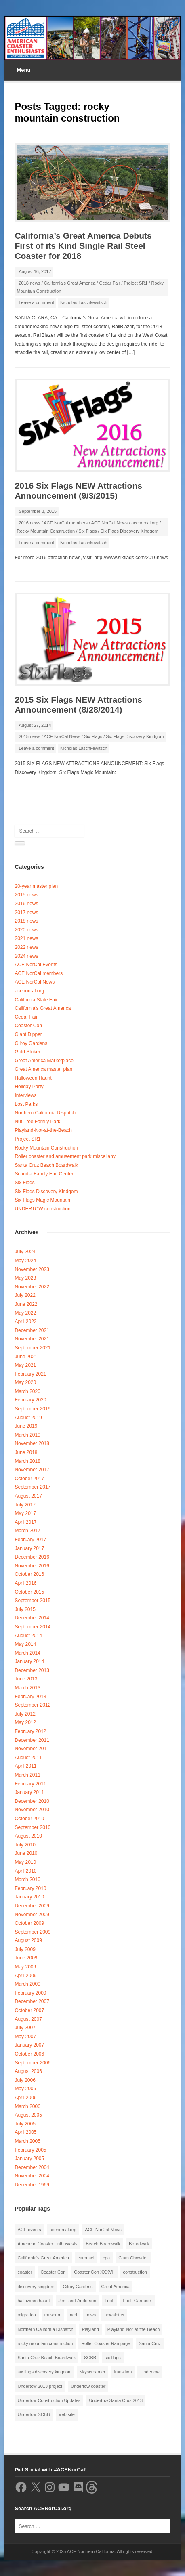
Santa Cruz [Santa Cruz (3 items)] (150, 2343)
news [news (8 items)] (91, 2314)
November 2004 (32, 2176)
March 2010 (27, 1879)
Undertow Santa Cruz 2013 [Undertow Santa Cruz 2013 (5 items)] (116, 2400)
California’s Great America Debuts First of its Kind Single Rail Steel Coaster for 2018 (83, 245)
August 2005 (28, 2115)
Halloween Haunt (33, 1078)
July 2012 (25, 1714)
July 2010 (25, 1845)
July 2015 (25, 1609)
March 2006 (27, 2106)
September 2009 (32, 1932)
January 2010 (29, 1897)
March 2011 (27, 1775)
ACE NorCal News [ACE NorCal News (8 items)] (103, 2229)
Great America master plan (43, 1069)
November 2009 (32, 1914)
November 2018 (32, 1443)
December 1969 (32, 2185)
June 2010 (26, 1853)
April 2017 (25, 1522)
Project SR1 (136, 283)
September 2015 (32, 1600)
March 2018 (27, 1461)
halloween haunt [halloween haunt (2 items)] (33, 2300)
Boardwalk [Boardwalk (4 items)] (139, 2243)
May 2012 (25, 1722)
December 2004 (32, 2167)
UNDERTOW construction (42, 1209)
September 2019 (32, 1409)
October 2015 (29, 1592)
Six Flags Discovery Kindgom (129, 531)
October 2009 (29, 1923)
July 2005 (25, 2124)
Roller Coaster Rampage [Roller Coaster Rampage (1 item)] (105, 2343)
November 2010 (32, 1809)
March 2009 (27, 1984)
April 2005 (25, 2132)
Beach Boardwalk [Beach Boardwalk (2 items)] (103, 2243)
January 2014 (29, 1661)
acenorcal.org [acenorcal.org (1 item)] (63, 2229)
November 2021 (32, 1339)
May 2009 (25, 1967)
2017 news (26, 912)
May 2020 (25, 1382)
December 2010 (32, 1801)
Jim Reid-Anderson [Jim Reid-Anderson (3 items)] (78, 2300)
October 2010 (29, 1818)
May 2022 (25, 1313)
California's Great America (69, 283)
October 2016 (29, 1574)
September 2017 (32, 1487)
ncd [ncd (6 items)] (73, 2314)
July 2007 (25, 2028)
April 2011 (25, 1766)
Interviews (25, 1095)
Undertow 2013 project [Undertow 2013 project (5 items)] (39, 2386)
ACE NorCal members (66, 522)
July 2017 (25, 1505)
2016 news (29, 522)
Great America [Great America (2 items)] (115, 2286)
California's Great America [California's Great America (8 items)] (43, 2257)
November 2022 (32, 1287)
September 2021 (32, 1348)
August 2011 (28, 1757)
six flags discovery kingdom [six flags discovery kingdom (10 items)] (44, 2371)
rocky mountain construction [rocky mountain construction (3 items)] (45, 2343)
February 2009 (30, 1993)
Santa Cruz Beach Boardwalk (46, 1165)
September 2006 (32, 2063)
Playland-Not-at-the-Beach (43, 1130)
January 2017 (29, 1548)
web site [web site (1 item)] (67, 2414)
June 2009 (26, 1958)
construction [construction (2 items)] (135, 2272)
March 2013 (27, 1688)
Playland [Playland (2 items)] (90, 2329)
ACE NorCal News (109, 522)
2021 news (26, 938)
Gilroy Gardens (31, 1043)
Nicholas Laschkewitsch (83, 302)
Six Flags (87, 531)
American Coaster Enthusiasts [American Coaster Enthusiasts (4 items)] (47, 2243)
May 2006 (25, 2088)
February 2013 (30, 1696)
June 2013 (26, 1679)
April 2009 (25, 1975)
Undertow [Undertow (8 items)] (149, 2371)
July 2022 (25, 1295)
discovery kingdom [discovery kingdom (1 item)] (35, 2286)
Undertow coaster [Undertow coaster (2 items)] (88, 2386)
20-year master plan (36, 886)
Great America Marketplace (44, 1061)
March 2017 (27, 1530)
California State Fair (36, 1000)
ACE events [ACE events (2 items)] (29, 2229)
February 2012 (30, 1731)
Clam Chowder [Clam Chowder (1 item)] (133, 2257)
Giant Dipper (28, 1034)
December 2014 (32, 1618)
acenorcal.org (144, 522)
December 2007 (32, 2001)
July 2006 (25, 2080)
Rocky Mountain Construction (46, 531)
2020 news (26, 930)
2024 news (26, 956)
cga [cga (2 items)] (106, 2257)
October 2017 (29, 1478)
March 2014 (27, 1653)
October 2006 (29, 2054)
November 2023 (32, 1269)
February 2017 (30, 1539)
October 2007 (29, 2010)
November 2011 (32, 1749)
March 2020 (27, 1391)
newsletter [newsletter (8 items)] (114, 2314)
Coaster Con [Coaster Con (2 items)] (53, 2272)
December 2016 (32, 1557)
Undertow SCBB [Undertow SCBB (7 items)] (33, 2414)
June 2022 (26, 1304)
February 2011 (30, 1784)
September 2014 (32, 1627)
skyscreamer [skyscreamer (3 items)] (92, 2371)
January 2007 (29, 2045)
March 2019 (27, 1435)
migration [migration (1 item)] (26, 2314)
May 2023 (25, 1278)
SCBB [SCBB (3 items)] (90, 2357)
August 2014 (28, 1635)
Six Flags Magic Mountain (42, 1200)
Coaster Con (28, 1025)
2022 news (26, 947)
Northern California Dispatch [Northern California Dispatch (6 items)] (45, 2329)
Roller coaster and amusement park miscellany (65, 1156)
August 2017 (28, 1496)
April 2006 (25, 2097)
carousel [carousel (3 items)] (86, 2257)
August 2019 (28, 1417)
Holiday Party (29, 1086)
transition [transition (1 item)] (123, 2371)
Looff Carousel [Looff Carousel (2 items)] (137, 2300)
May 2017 (25, 1513)
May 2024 (25, 1260)
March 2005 (27, 2141)
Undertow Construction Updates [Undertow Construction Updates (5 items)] (48, 2400)
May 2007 (25, 2036)
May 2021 (25, 1365)
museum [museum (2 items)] (52, 2314)
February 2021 (30, 1374)
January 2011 (29, 1792)
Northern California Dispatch (45, 1113)
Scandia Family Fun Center (44, 1174)
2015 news (29, 736)
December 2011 (32, 1740)
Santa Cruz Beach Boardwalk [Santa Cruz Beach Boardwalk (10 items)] (46, 2357)
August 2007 (28, 2019)
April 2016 (25, 1583)
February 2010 (30, 1888)
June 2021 (26, 1356)
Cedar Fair (109, 283)
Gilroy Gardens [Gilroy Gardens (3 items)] (78, 2286)
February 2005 (30, 2150)
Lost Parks (26, 1104)
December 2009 (32, 1906)
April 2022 (25, 1321)
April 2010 (25, 1871)
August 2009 (28, 1940)
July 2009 (25, 1949)
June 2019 (26, 1426)
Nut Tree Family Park (37, 1121)
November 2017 (32, 1470)
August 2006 (28, 2071)
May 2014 (25, 1644)
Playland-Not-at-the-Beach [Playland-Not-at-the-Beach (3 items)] (133, 2329)
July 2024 (25, 1251)
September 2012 (32, 1705)
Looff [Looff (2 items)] (109, 2300)
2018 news (29, 283)
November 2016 (32, 1566)
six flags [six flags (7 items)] (113, 2357)
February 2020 (30, 1400)
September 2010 (32, 1827)
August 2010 (28, 1836)
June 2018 (26, 1452)
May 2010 (25, 1862)
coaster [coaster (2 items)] (24, 2272)
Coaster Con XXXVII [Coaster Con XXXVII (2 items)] (94, 2272)
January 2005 (29, 2158)
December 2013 (32, 1670)
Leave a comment (36, 302)
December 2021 (32, 1330)
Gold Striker (27, 1052)
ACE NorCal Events (36, 964)
